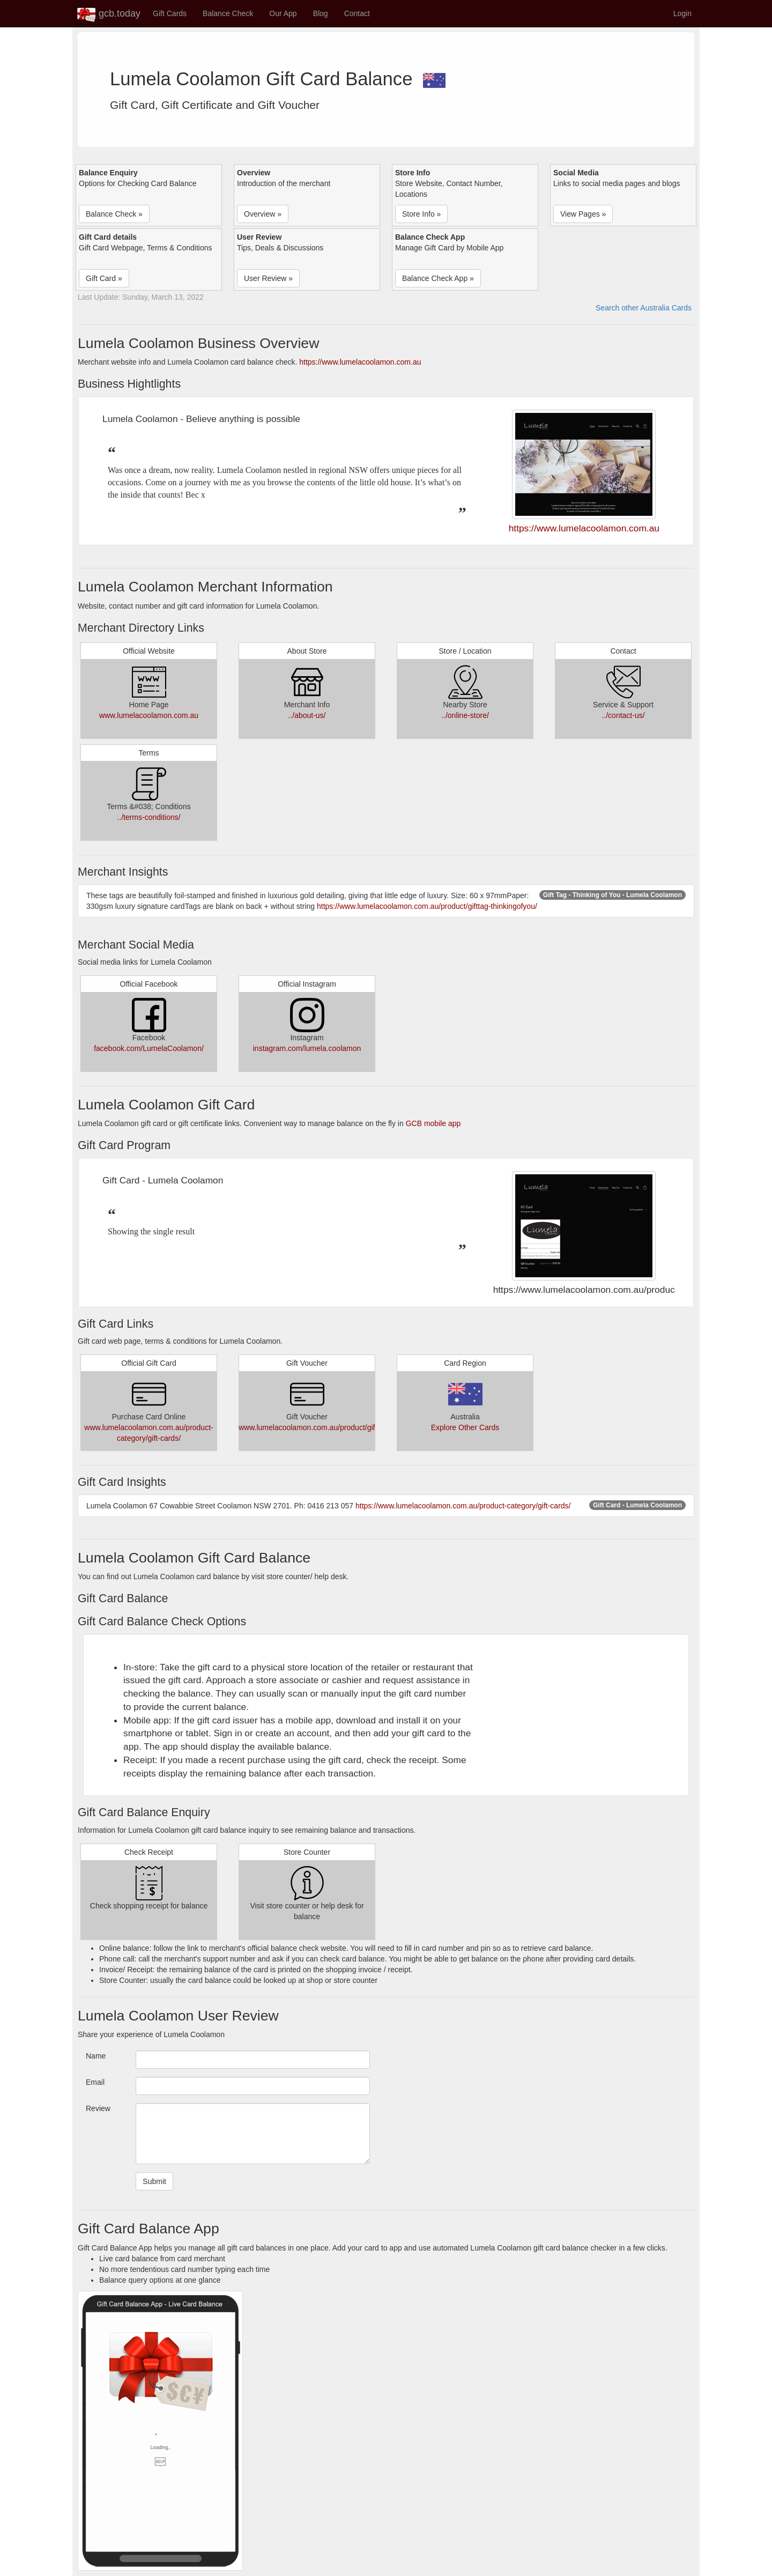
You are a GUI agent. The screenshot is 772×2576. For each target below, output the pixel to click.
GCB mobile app (433, 1123)
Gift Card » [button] (104, 278)
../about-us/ (306, 715)
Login (682, 13)
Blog (320, 13)
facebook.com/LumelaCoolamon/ (149, 1048)
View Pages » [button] (583, 214)
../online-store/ (465, 715)
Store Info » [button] (421, 214)
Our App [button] (282, 13)
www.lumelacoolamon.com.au (148, 715)
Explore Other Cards (465, 1427)
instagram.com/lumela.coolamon (307, 1048)
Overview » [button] (262, 214)
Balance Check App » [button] (438, 278)
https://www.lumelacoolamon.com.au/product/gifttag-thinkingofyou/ (427, 906)
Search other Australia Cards (644, 308)
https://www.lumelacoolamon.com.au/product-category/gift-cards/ (463, 1505)
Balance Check (228, 13)
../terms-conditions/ (148, 817)
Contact (357, 13)
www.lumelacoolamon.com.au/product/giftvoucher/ (322, 1427)
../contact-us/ (623, 715)
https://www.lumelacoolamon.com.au (360, 362)
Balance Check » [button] (114, 214)
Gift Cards (170, 13)
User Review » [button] (268, 278)
